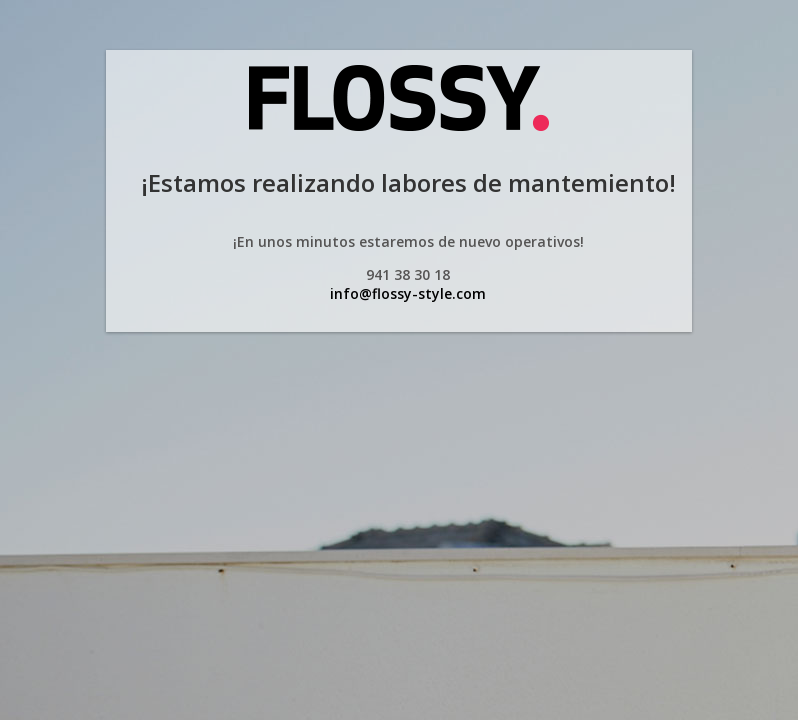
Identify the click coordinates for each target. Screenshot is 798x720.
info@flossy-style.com (408, 293)
